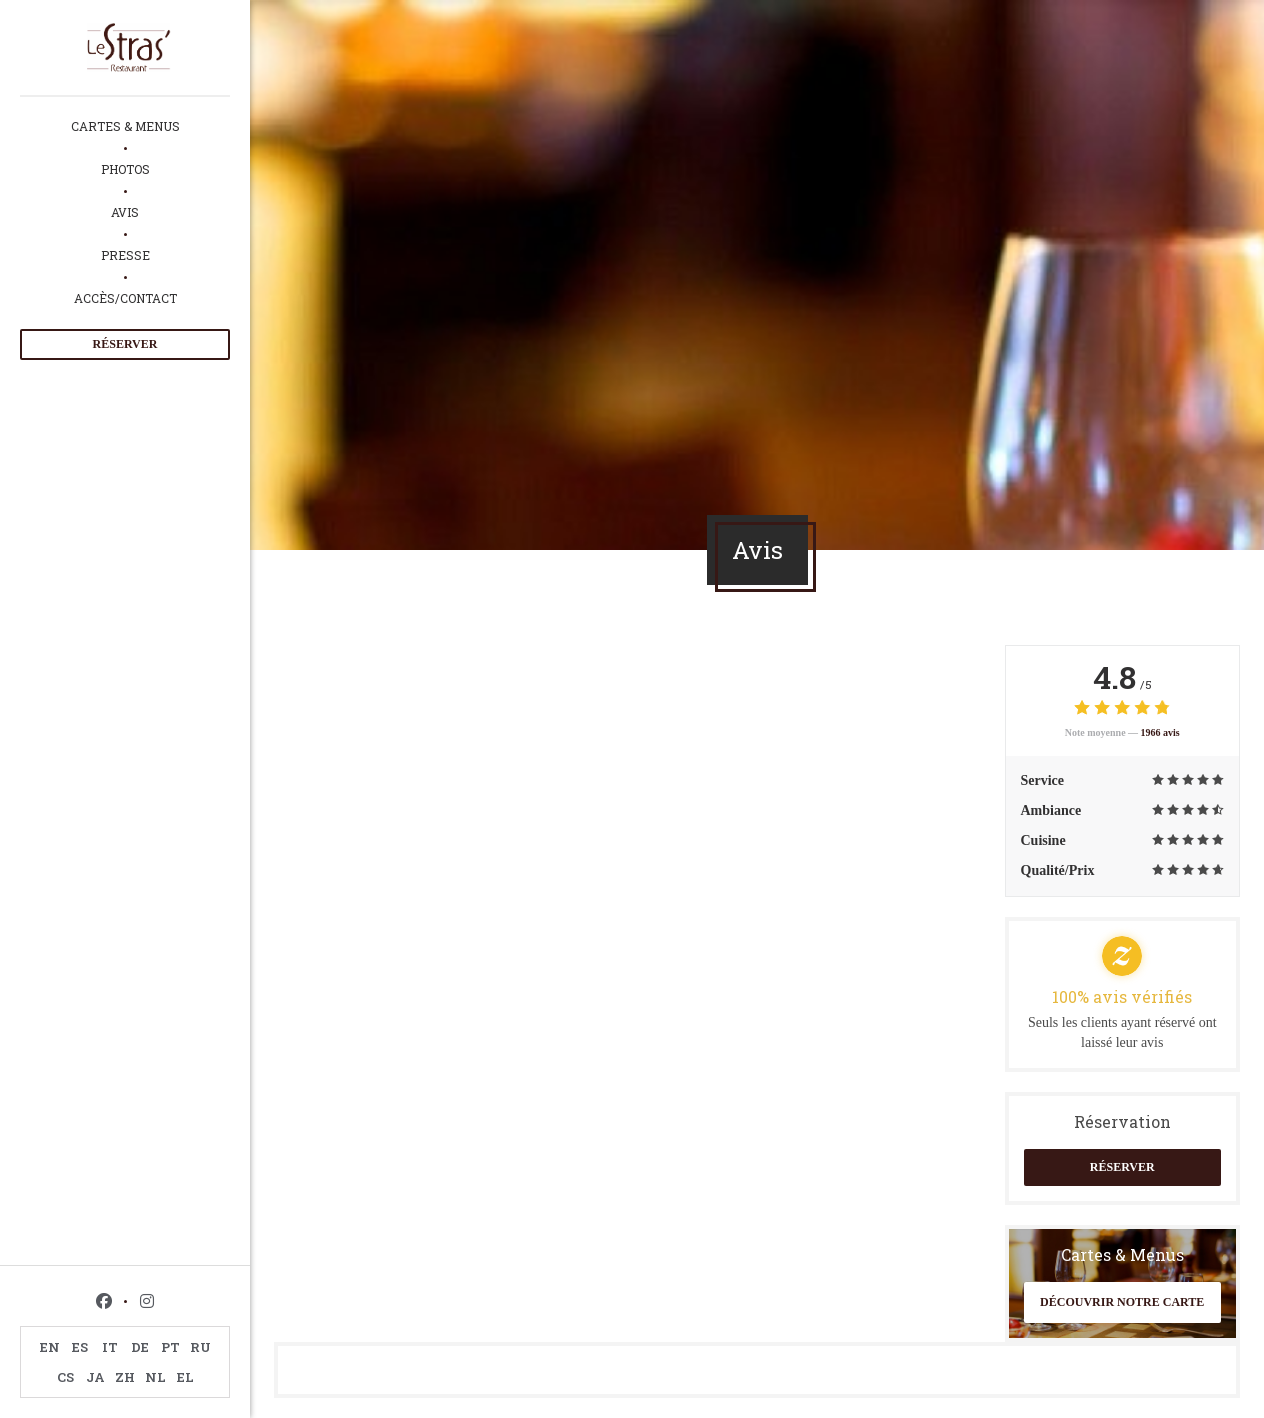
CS (65, 1377)
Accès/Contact (125, 298)
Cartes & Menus (125, 126)
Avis (125, 212)
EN (50, 1347)
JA (95, 1377)
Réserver (125, 344)
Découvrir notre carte (1122, 1302)
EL (185, 1377)
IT (110, 1347)
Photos (125, 169)
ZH (125, 1377)
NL (155, 1377)
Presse (125, 255)
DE (140, 1347)
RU (200, 1347)
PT (170, 1347)
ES (80, 1347)
